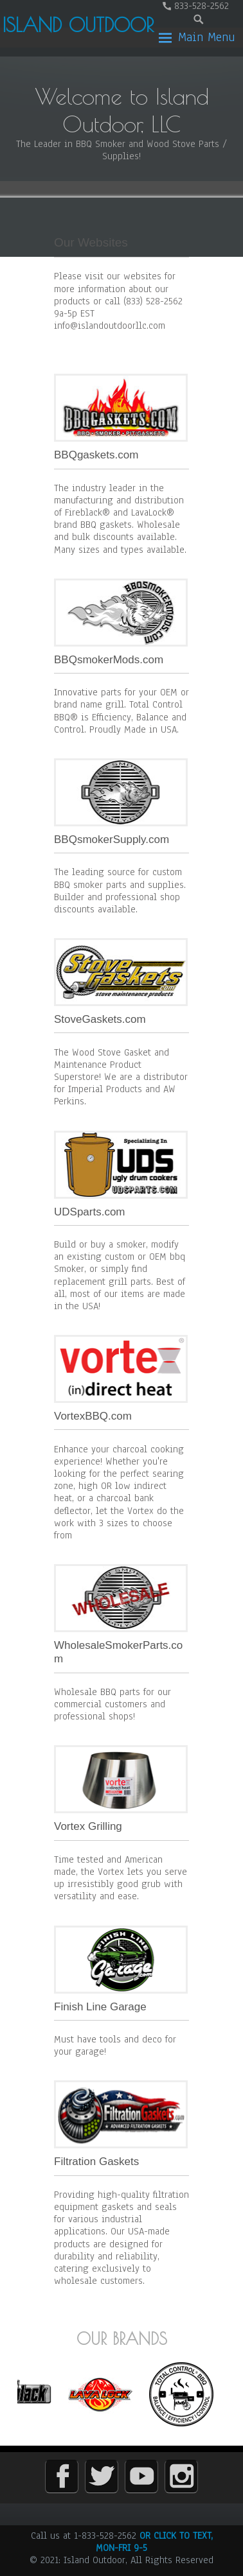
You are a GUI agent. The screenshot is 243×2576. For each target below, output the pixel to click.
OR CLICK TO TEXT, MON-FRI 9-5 (154, 2541)
